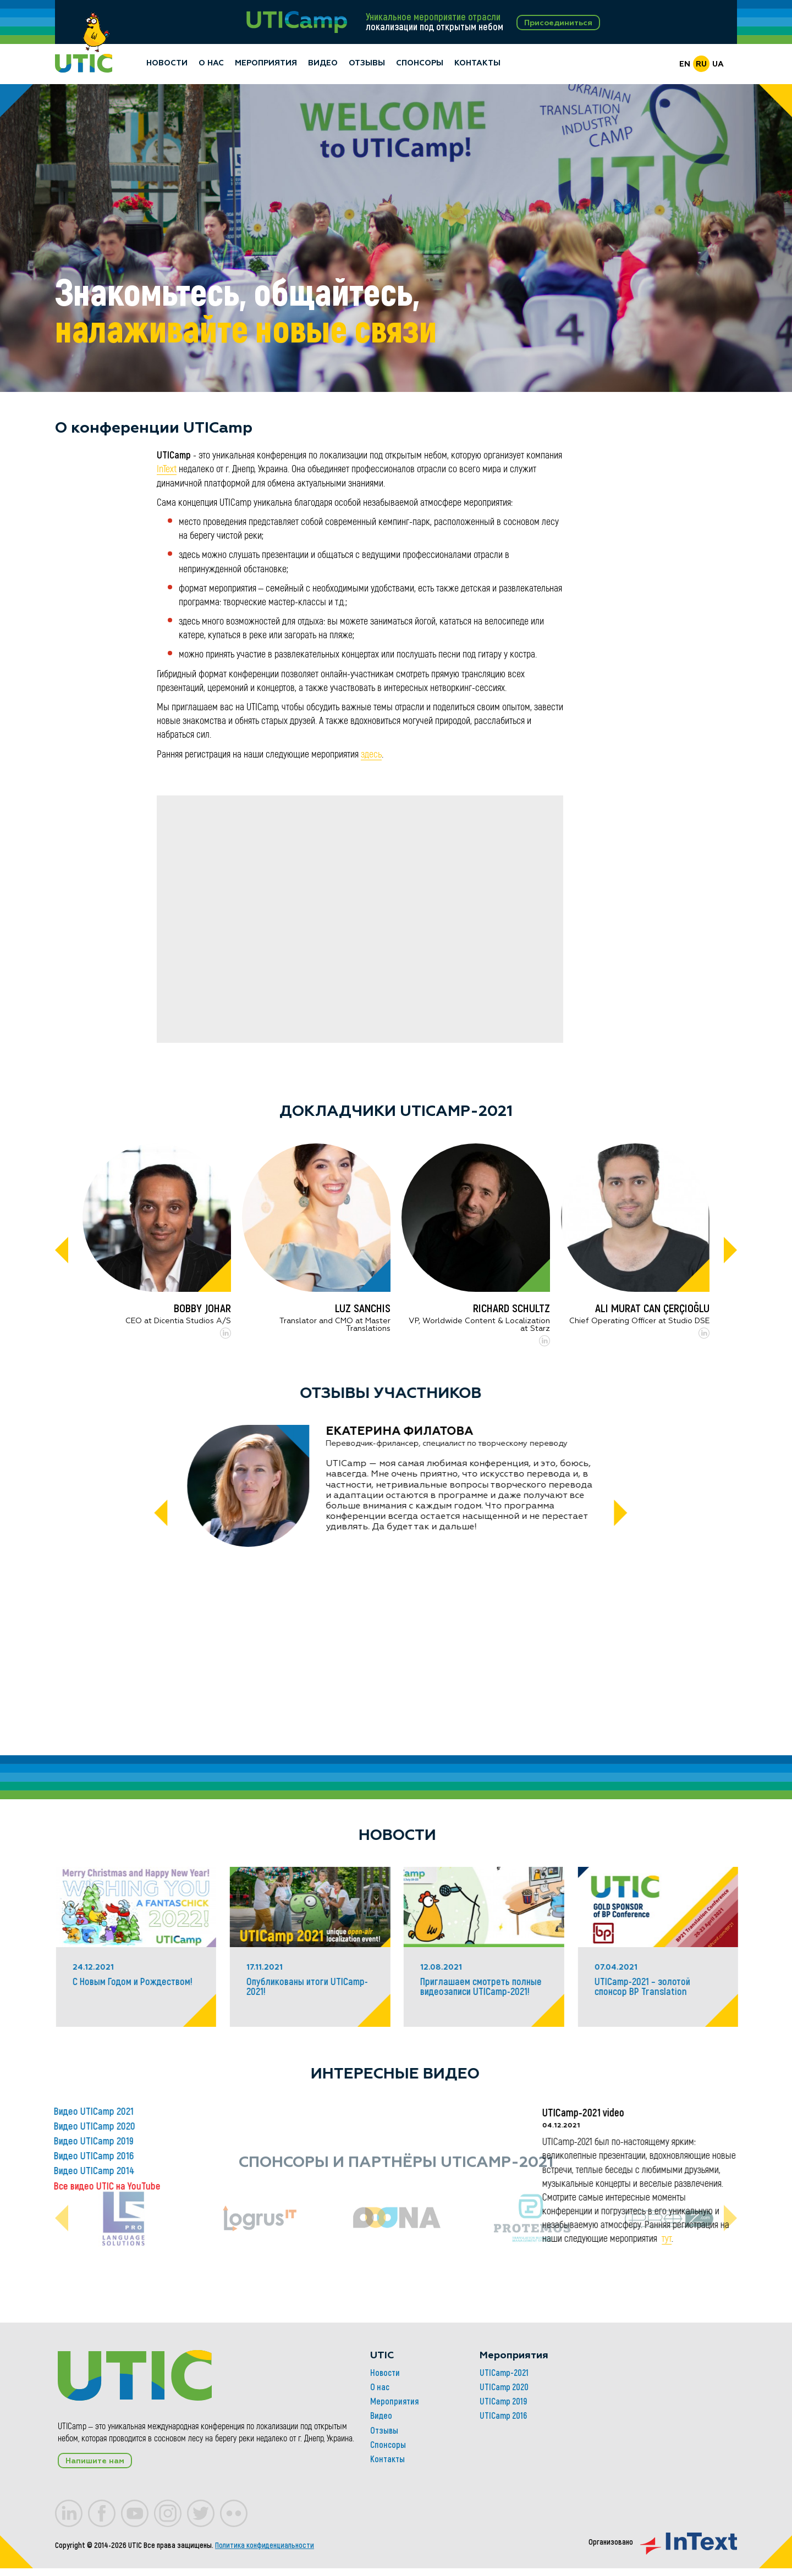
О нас (211, 64)
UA (718, 65)
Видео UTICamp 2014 (332, 2172)
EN (684, 65)
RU (701, 65)
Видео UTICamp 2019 (331, 2142)
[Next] (730, 1251)
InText (167, 470)
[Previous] (61, 1251)
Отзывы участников (390, 1394)
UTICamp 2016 (392, 2484)
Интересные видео (632, 2075)
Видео (323, 64)
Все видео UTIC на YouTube (345, 2187)
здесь (371, 754)
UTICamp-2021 (393, 2441)
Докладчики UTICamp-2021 (396, 1112)
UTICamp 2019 (392, 2470)
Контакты (477, 64)
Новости (167, 64)
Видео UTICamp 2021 (331, 2112)
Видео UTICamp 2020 (332, 2127)
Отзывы (367, 64)
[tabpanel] (396, 239)
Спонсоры (419, 64)
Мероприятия (266, 64)
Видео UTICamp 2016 (331, 2157)
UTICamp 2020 (393, 2456)
